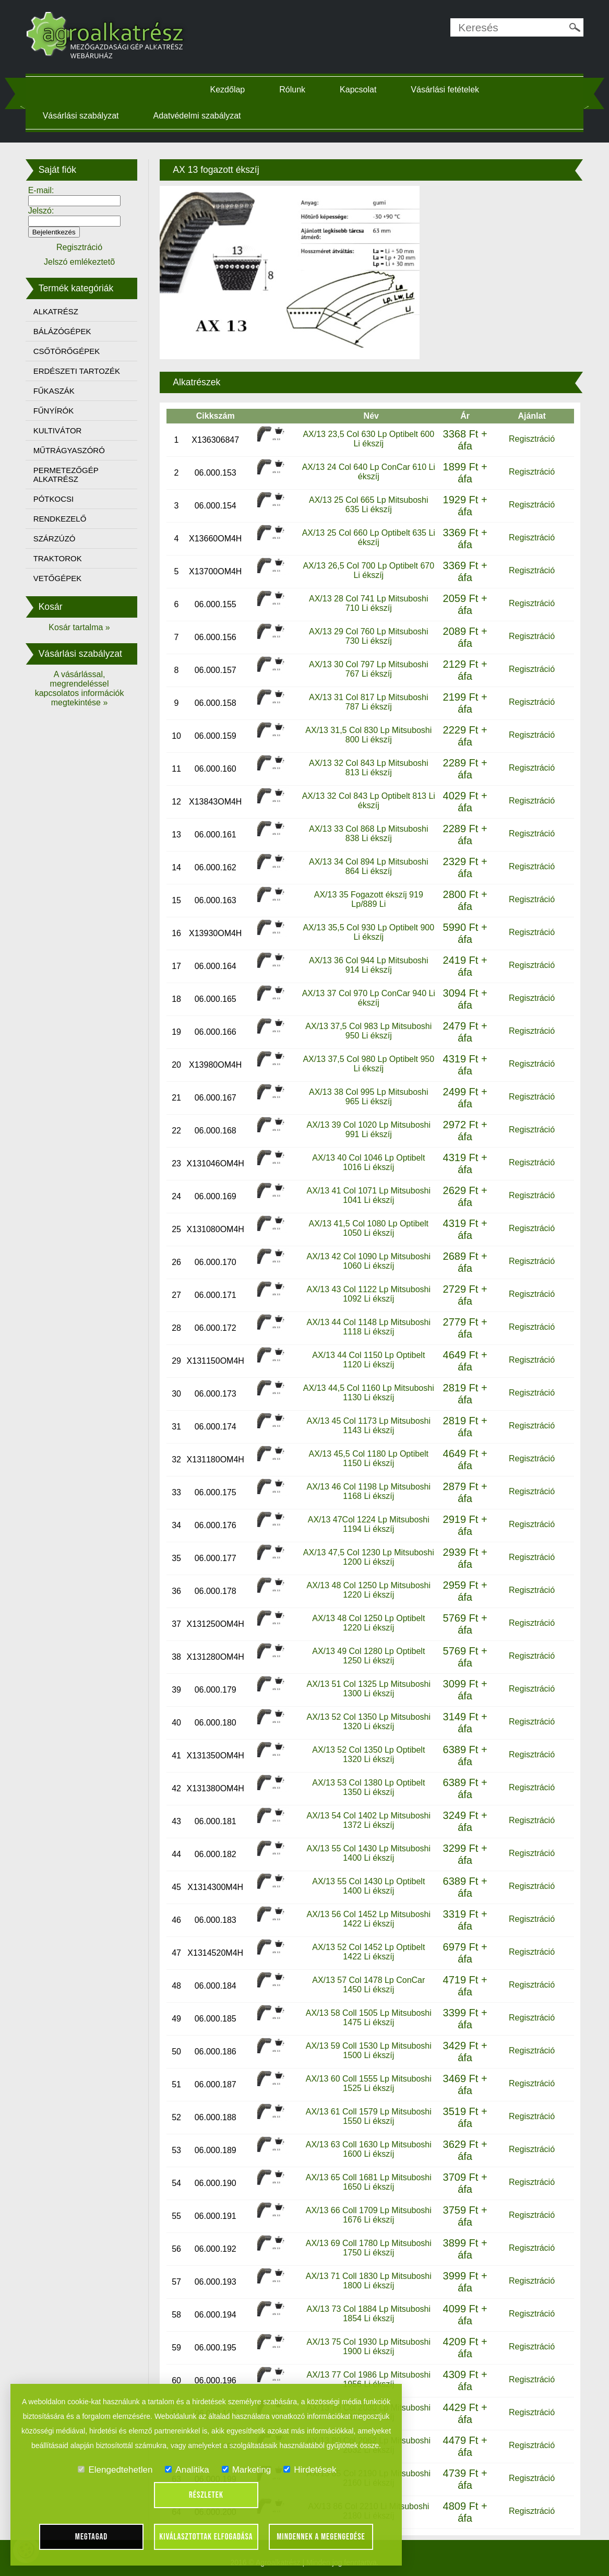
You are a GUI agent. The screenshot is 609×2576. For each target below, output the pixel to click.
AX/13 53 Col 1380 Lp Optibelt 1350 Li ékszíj (368, 1787)
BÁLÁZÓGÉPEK (67, 331)
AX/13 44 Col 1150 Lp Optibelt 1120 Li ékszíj (368, 1359)
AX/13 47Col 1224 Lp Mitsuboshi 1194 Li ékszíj (368, 1524)
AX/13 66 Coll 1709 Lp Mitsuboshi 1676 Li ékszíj (368, 2214)
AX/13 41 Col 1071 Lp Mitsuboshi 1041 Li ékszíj (367, 1195)
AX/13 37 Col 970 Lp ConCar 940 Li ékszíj (368, 997)
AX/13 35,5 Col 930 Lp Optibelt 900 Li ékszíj (368, 932)
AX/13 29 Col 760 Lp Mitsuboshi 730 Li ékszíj (368, 636)
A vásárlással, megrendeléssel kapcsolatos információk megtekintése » (83, 688)
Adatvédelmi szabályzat (202, 115)
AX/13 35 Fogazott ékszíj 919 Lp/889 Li (368, 899)
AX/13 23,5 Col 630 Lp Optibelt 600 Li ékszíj (368, 438)
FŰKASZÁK (58, 390)
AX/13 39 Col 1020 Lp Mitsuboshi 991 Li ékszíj (367, 1129)
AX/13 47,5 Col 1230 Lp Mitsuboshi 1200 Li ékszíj (368, 1556)
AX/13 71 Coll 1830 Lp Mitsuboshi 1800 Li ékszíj (368, 2280)
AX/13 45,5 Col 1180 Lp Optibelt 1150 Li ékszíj (368, 1458)
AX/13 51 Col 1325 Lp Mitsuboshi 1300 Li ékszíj (367, 1688)
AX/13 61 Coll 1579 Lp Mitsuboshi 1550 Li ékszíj (368, 2116)
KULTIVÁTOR (62, 430)
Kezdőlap (229, 89)
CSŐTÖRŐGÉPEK (71, 351)
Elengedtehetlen (115, 2470)
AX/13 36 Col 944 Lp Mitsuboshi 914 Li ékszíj (368, 964)
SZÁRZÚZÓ (59, 538)
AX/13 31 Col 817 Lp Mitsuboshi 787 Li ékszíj (368, 701)
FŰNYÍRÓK (58, 410)
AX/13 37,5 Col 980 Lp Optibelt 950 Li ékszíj (368, 1063)
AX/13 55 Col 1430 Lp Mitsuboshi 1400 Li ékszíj (367, 1853)
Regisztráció (528, 438)
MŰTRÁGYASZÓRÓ (74, 450)
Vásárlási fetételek (447, 89)
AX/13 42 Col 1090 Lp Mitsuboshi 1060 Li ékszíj (367, 1260)
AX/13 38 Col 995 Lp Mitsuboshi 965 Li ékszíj (368, 1096)
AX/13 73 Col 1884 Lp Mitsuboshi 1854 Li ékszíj (367, 2313)
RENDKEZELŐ (64, 518)
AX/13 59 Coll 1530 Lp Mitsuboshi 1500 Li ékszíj (368, 2050)
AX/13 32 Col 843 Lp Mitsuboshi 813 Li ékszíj (368, 767)
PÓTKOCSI (58, 498)
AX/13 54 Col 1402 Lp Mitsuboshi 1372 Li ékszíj (367, 1820)
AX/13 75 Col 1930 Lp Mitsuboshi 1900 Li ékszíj (367, 2346)
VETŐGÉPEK (62, 578)
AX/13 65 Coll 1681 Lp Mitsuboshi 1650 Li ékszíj (368, 2181)
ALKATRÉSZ (60, 311)
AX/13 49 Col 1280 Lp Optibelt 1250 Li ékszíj (368, 1655)
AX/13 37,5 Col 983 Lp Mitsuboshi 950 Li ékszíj (368, 1030)
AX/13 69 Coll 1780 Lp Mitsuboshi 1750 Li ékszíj (368, 2247)
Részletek (206, 2495)
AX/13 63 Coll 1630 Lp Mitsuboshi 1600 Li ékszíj (368, 2149)
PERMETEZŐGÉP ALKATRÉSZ (70, 474)
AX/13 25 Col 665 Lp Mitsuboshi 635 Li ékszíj (368, 504)
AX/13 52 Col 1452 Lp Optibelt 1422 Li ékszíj (368, 1951)
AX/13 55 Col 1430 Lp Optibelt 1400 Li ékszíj (368, 1885)
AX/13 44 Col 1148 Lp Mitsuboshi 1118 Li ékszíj (367, 1326)
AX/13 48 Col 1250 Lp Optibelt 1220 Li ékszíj (368, 1622)
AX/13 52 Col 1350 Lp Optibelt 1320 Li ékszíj (368, 1754)
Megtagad (91, 2537)
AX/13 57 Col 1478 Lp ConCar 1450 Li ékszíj (368, 1984)
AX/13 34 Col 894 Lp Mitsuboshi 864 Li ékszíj (368, 866)
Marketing (246, 2470)
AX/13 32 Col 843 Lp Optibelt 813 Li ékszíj (368, 800)
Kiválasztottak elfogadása (206, 2537)
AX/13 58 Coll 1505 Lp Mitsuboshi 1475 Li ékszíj (368, 2017)
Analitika (187, 2470)
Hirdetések (309, 2470)
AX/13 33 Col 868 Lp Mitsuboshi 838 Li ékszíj (368, 833)
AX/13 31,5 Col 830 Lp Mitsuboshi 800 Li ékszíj (368, 734)
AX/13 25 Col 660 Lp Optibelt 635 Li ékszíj (368, 537)
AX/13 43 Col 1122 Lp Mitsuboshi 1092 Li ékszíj (367, 1293)
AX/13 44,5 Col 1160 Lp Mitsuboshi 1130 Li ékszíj (368, 1392)
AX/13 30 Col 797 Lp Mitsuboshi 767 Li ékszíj (368, 668)
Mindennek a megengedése (321, 2537)
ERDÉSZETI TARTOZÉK (81, 371)
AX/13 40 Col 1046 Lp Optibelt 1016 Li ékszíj (368, 1162)
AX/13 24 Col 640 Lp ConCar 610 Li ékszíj (368, 471)
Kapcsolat (360, 89)
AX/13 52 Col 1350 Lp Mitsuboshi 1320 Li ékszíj (367, 1721)
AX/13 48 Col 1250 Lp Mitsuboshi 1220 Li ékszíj (367, 1589)
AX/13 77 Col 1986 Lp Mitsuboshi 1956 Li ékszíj (367, 2379)
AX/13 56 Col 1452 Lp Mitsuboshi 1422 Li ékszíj (367, 1918)
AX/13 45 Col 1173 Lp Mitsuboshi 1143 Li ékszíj (367, 1425)
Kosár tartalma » (83, 627)
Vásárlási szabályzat (85, 115)
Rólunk (294, 89)
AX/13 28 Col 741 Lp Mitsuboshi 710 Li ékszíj (368, 603)
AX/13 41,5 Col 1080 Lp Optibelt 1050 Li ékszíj (368, 1228)
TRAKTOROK (62, 558)
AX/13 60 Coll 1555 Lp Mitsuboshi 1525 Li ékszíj (368, 2083)
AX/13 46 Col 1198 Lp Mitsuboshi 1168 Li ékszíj (367, 1491)
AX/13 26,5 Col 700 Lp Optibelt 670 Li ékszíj (368, 570)
